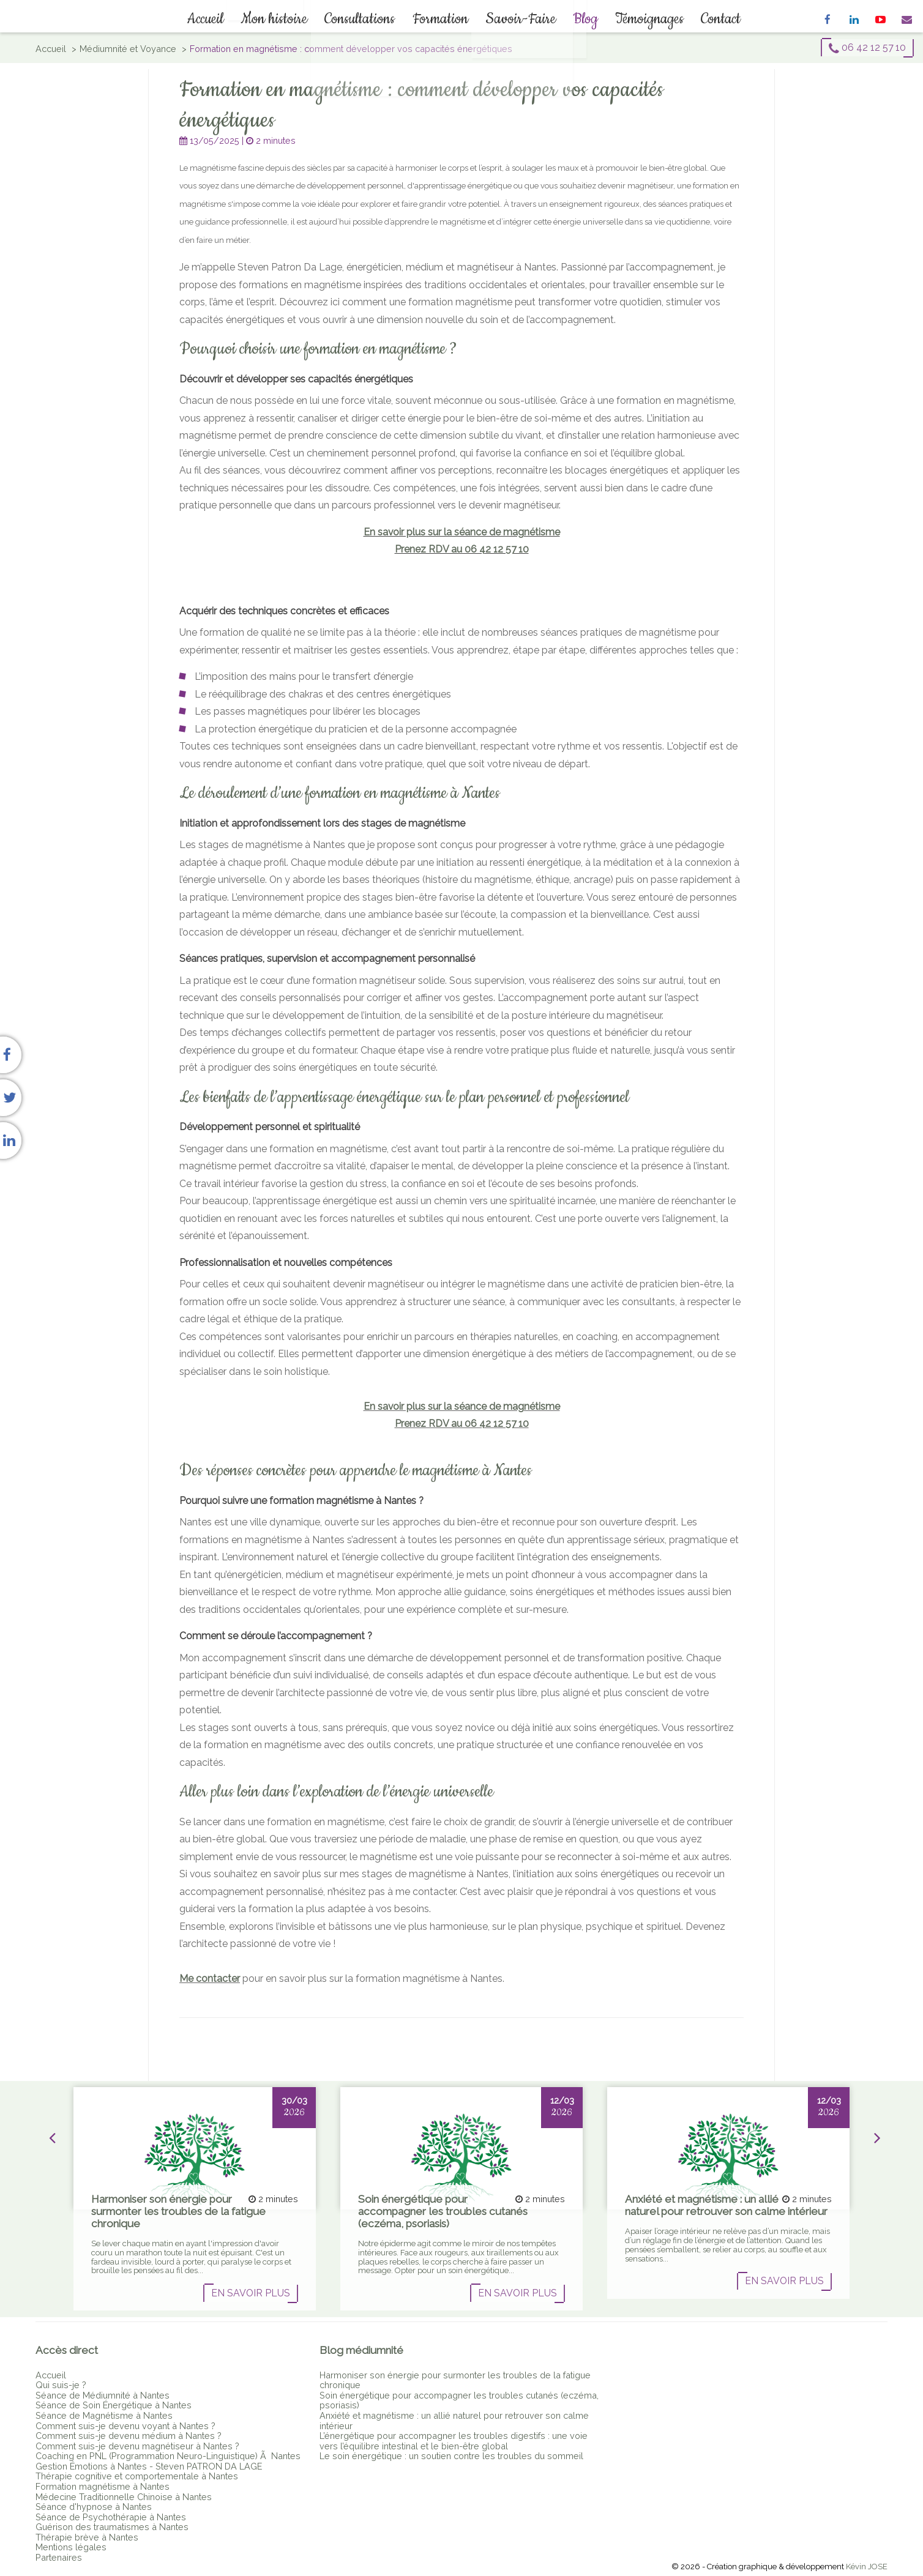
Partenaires (59, 2557)
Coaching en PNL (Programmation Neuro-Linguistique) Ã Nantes (168, 2456)
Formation (440, 19)
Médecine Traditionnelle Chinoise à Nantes (124, 2497)
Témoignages (634, 19)
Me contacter (209, 1978)
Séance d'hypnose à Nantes (94, 2506)
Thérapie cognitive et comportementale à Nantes (137, 2476)
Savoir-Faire (515, 19)
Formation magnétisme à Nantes (103, 2486)
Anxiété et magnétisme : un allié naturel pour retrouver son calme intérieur (454, 2420)
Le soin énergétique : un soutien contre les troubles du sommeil (451, 2456)
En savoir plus (250, 2293)
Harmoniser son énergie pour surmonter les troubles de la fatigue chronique (455, 2380)
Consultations (365, 19)
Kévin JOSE (866, 2566)
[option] (194, 2199)
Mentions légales (71, 2547)
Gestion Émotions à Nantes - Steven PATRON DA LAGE (149, 2466)
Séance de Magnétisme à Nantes (104, 2415)
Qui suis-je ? (61, 2385)
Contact (701, 19)
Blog (575, 19)
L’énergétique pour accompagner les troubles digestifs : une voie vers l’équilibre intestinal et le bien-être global (454, 2440)
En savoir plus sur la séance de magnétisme (462, 532)
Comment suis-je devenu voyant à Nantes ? (125, 2426)
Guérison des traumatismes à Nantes (112, 2527)
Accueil (221, 19)
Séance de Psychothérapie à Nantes (111, 2517)
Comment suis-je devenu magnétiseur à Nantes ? (137, 2446)
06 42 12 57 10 (867, 48)
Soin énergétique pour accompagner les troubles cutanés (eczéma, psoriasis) (459, 2400)
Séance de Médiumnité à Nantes (103, 2395)
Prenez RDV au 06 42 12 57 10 (462, 549)
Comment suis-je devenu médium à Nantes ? (129, 2435)
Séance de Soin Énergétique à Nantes (114, 2405)
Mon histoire (284, 19)
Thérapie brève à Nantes (87, 2537)
